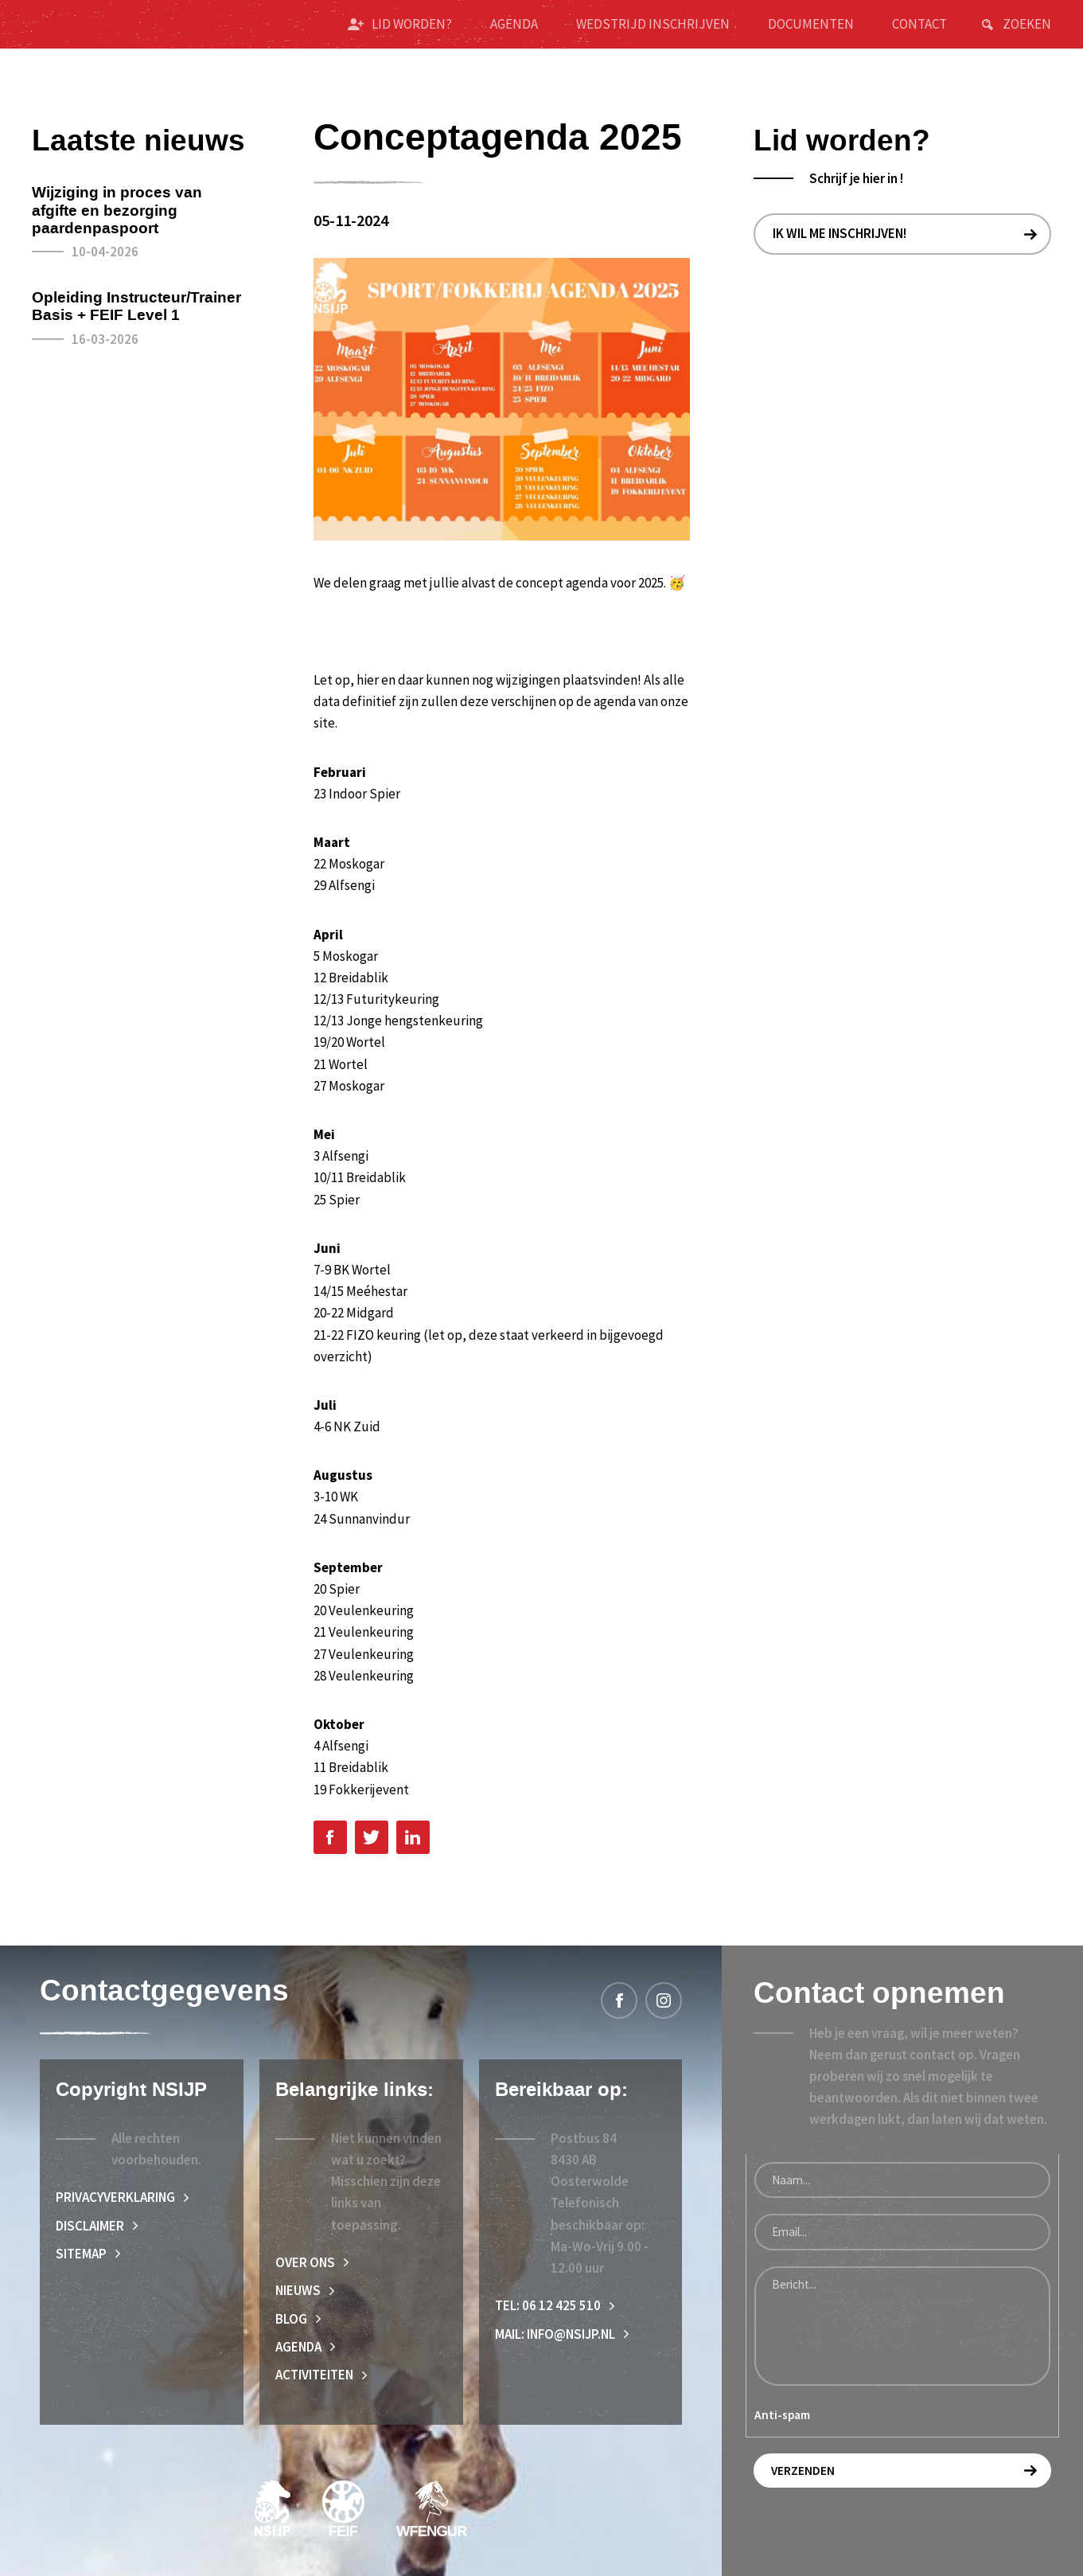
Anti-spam (782, 2414)
